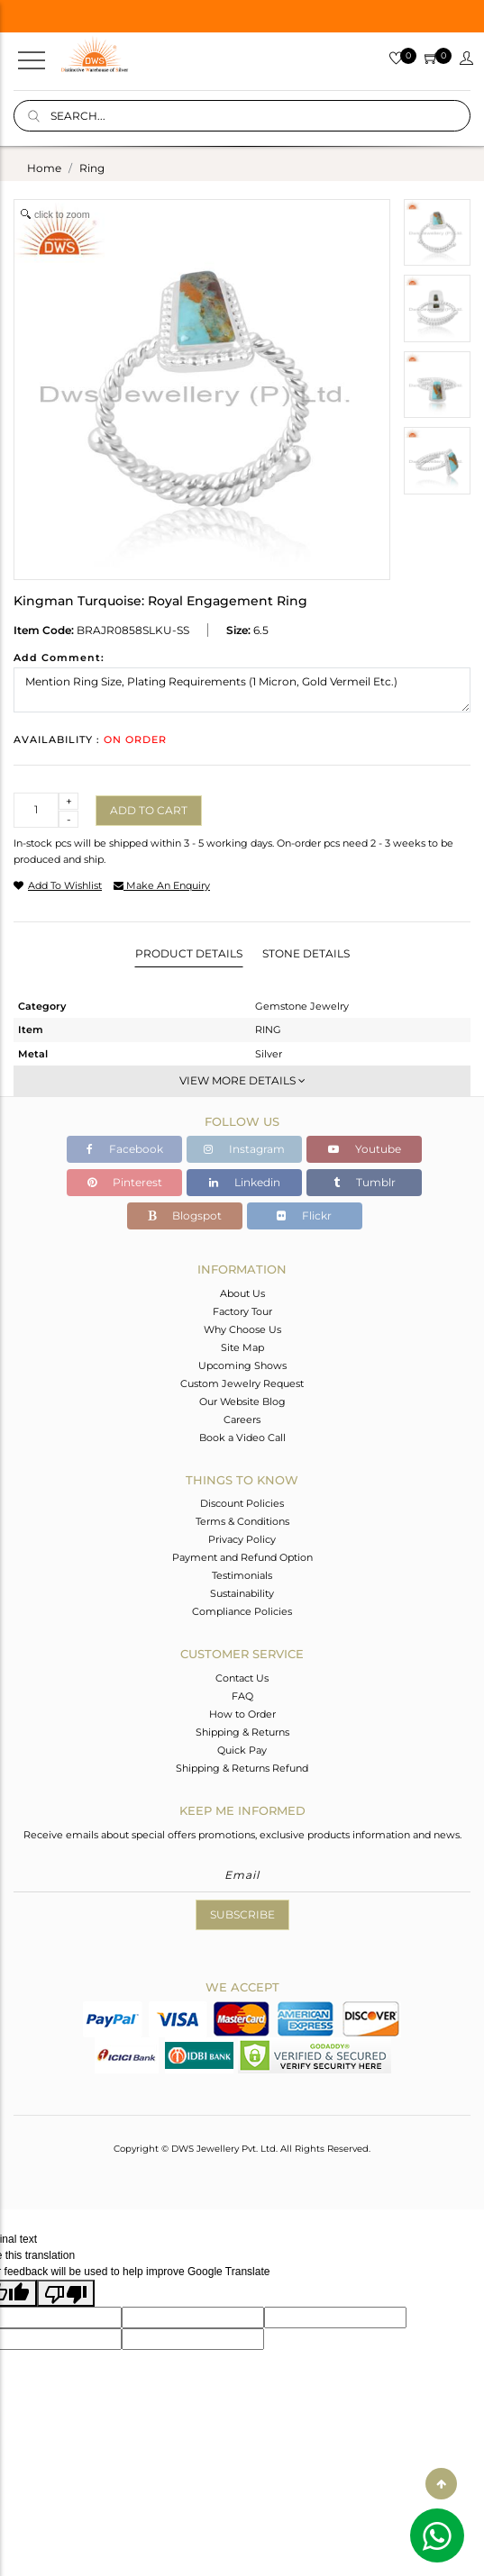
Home (44, 168)
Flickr (304, 1215)
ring (92, 168)
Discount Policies (242, 1503)
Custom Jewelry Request (242, 1383)
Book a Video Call (242, 1437)
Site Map (242, 1347)
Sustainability (242, 1593)
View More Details (242, 1080)
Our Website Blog (242, 1401)
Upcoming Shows (242, 1365)
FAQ (242, 1696)
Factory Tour (242, 1311)
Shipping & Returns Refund (242, 1768)
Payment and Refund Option (242, 1557)
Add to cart (148, 810)
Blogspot (185, 1215)
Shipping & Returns (242, 1732)
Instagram (244, 1149)
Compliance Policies (242, 1611)
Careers (242, 1419)
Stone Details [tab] (306, 953)
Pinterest (124, 1182)
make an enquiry (162, 885)
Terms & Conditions (242, 1521)
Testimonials (242, 1575)
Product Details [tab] (188, 953)
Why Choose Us (242, 1329)
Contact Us (242, 1678)
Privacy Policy (242, 1539)
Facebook (125, 1149)
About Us (242, 1293)
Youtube (364, 1149)
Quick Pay (242, 1750)
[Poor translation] (66, 2293)
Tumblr (364, 1182)
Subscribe (242, 1914)
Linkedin (244, 1182)
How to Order (242, 1714)
